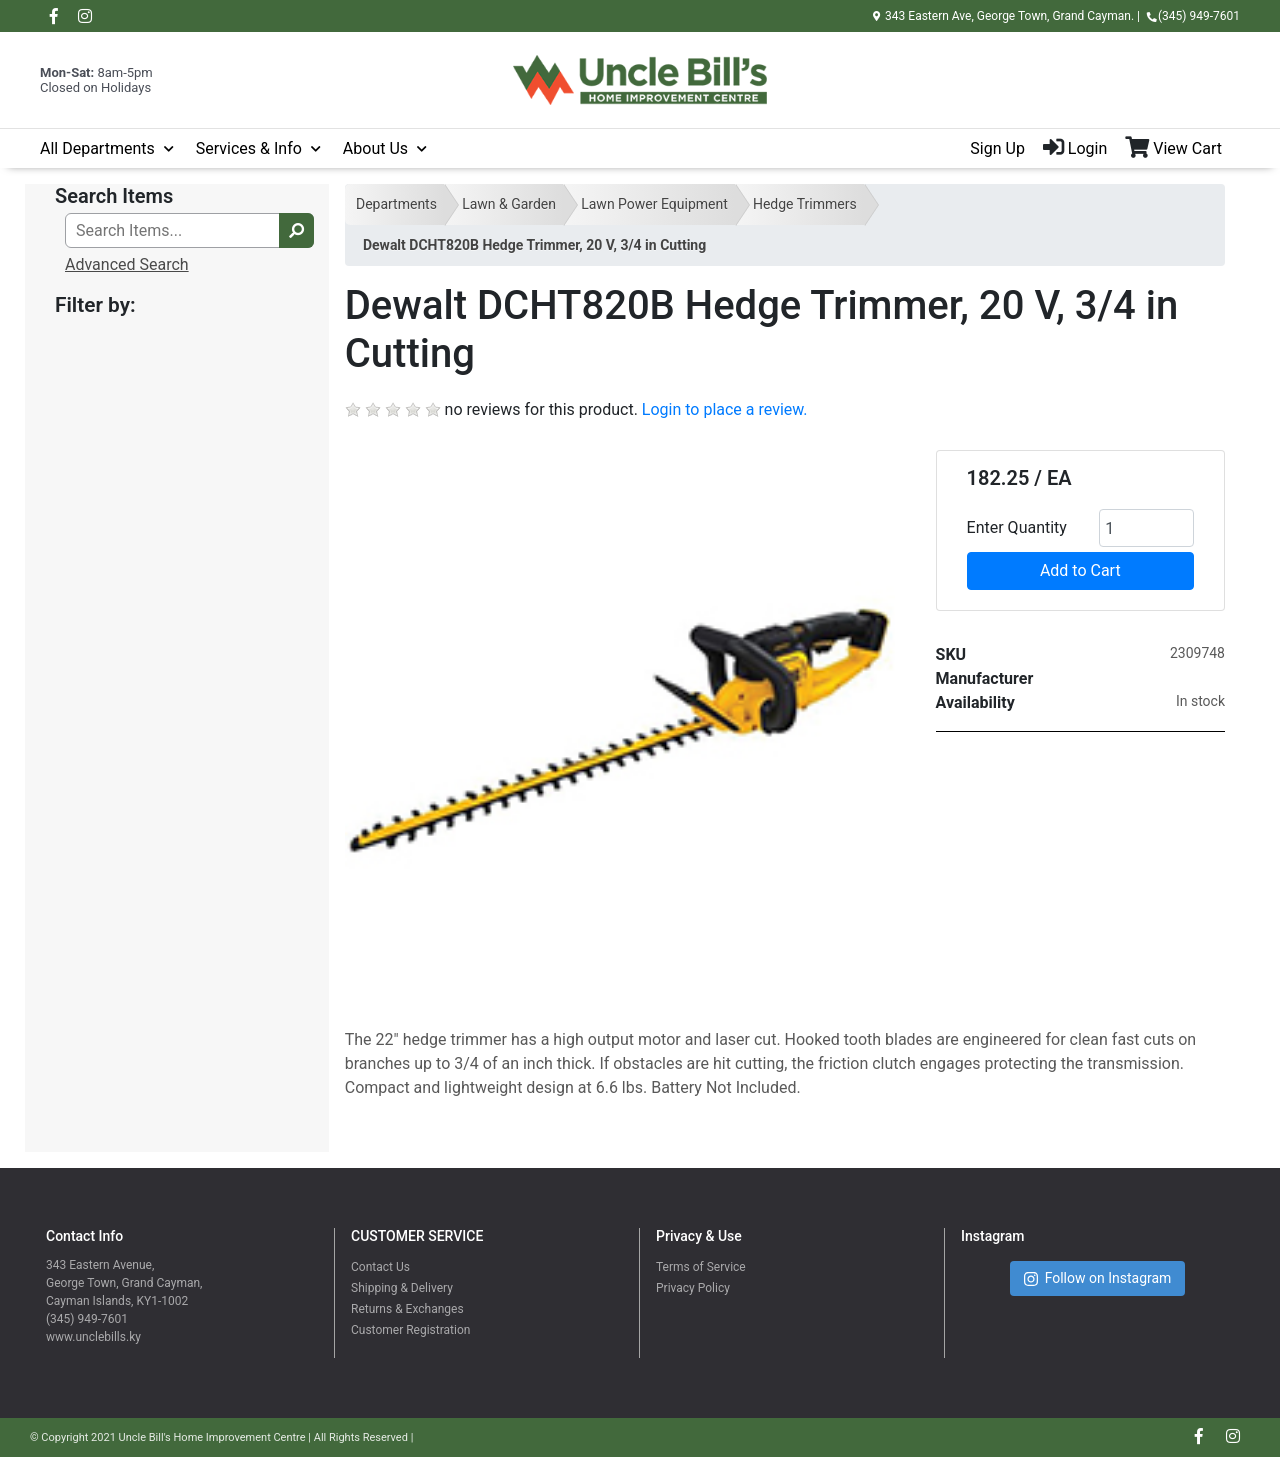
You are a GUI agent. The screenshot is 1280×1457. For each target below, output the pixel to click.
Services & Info (249, 148)
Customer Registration (410, 1330)
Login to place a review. (725, 409)
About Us (375, 148)
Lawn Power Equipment (654, 204)
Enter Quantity (1017, 527)
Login (1075, 148)
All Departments (97, 148)
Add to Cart (1080, 570)
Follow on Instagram (1098, 1278)
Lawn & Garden (509, 204)
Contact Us (380, 1267)
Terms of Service (701, 1267)
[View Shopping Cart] (1182, 149)
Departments (396, 204)
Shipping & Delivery (402, 1288)
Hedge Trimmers (805, 204)
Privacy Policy (693, 1288)
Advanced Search (127, 264)
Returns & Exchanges (407, 1309)
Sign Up (997, 148)
